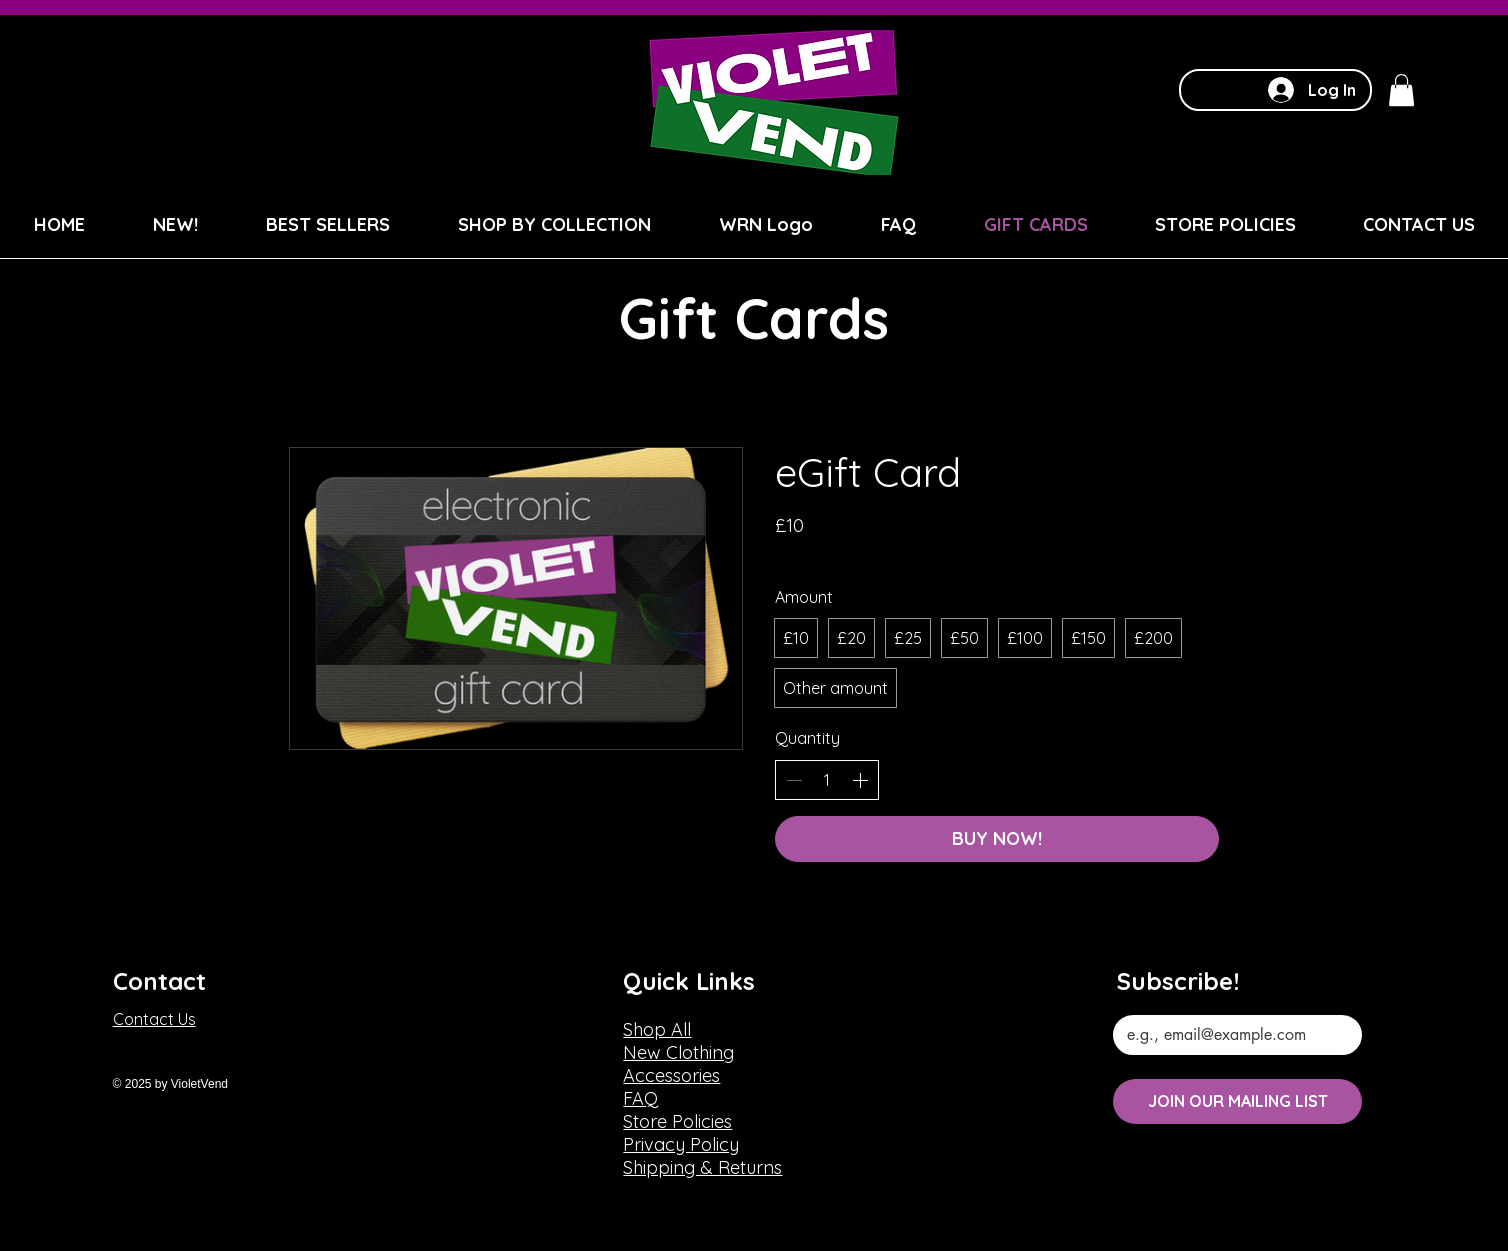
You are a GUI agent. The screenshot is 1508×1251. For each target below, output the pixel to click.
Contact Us (154, 1019)
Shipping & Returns (702, 1167)
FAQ (640, 1098)
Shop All (657, 1029)
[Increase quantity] (860, 780)
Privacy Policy (681, 1144)
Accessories (671, 1075)
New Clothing (678, 1052)
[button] (1401, 90)
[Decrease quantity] (794, 780)
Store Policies (677, 1121)
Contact (159, 981)
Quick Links (689, 981)
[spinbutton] (827, 780)
